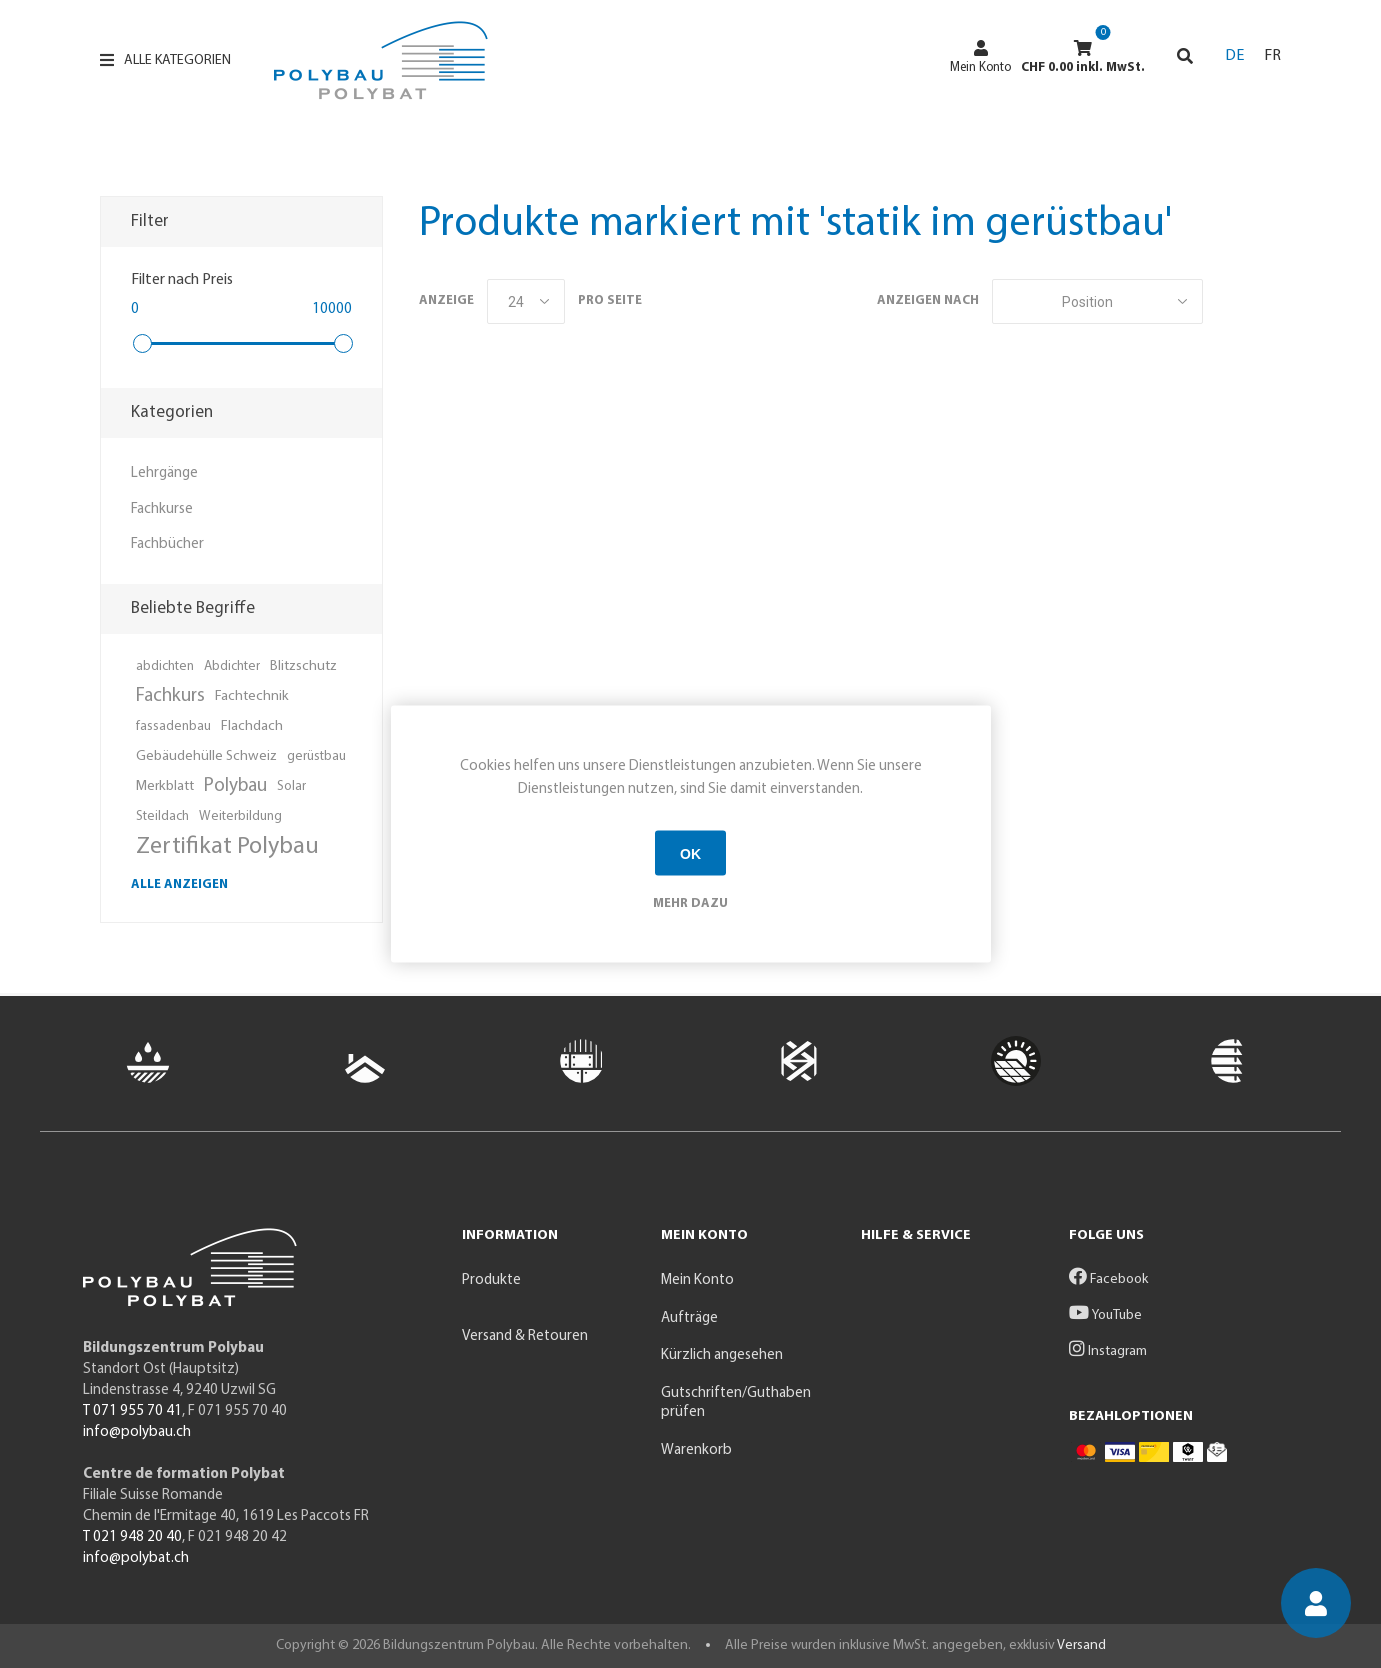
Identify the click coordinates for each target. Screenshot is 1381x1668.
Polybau (235, 786)
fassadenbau (173, 726)
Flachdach (252, 726)
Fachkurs (170, 696)
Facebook (1108, 1279)
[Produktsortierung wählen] (1097, 301)
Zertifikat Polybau (227, 847)
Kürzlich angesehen (722, 1355)
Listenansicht (1266, 301)
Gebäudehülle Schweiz (206, 756)
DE (1234, 56)
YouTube (1105, 1315)
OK (690, 853)
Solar (291, 786)
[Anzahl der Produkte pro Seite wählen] (526, 301)
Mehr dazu (690, 903)
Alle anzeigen (179, 884)
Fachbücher (167, 544)
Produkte (491, 1280)
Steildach (162, 816)
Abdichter (232, 666)
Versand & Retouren (525, 1336)
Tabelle (1228, 301)
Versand (1081, 1645)
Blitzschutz (303, 666)
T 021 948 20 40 (132, 1537)
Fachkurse (162, 509)
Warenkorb (696, 1450)
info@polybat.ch (136, 1558)
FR (1272, 56)
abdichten (165, 666)
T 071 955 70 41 (132, 1411)
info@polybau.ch (137, 1432)
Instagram (1108, 1351)
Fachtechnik (252, 696)
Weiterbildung (240, 816)
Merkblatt (165, 786)
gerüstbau (316, 756)
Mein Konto (980, 57)
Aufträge (689, 1318)
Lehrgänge (164, 473)
